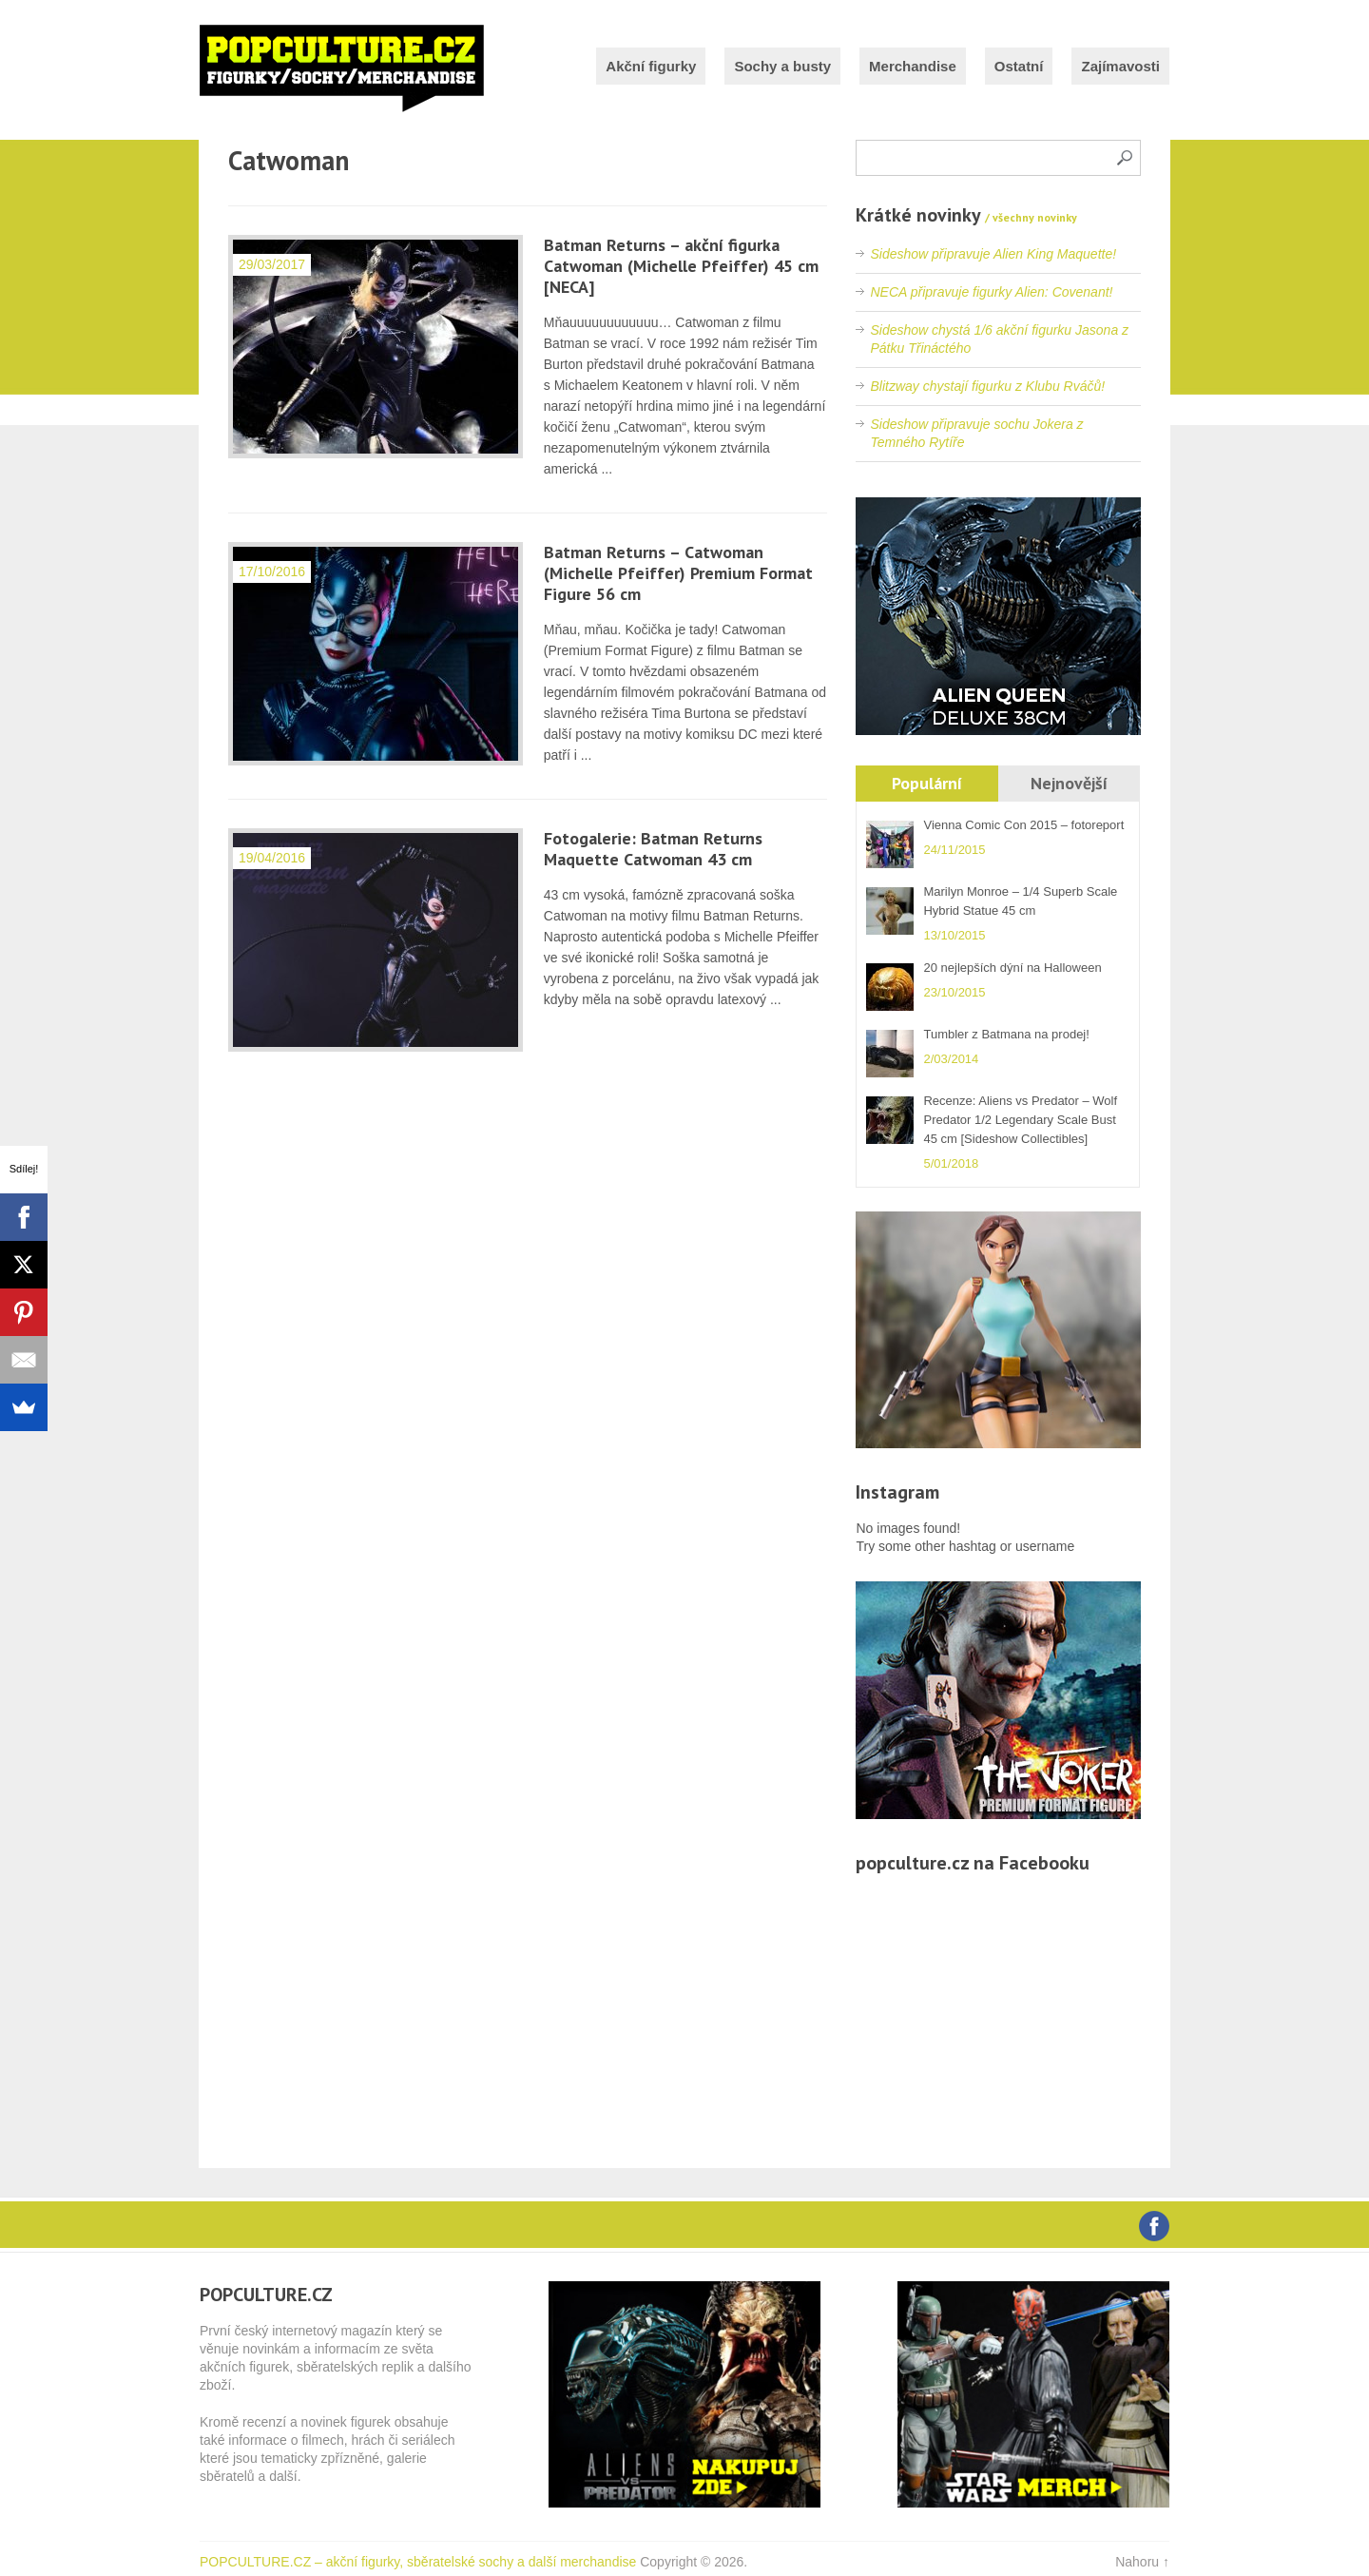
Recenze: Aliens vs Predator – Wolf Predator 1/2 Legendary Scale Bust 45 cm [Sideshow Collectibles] (1020, 1120)
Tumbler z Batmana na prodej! (1006, 1034)
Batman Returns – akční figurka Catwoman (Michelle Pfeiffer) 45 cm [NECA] (681, 266)
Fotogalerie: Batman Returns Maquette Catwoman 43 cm (653, 848)
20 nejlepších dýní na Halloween (1012, 967)
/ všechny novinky (1031, 217)
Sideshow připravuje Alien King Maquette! (993, 253)
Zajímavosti (1120, 66)
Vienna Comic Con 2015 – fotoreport (1023, 825)
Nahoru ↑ (1142, 2561)
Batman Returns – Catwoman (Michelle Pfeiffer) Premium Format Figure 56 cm (678, 573)
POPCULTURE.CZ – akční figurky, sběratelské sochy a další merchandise (418, 2561)
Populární (927, 783)
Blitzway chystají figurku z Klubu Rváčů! (987, 386)
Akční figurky (651, 66)
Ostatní (1019, 66)
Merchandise (912, 66)
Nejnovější (1069, 783)
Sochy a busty (782, 66)
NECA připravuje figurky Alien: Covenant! (991, 292)
